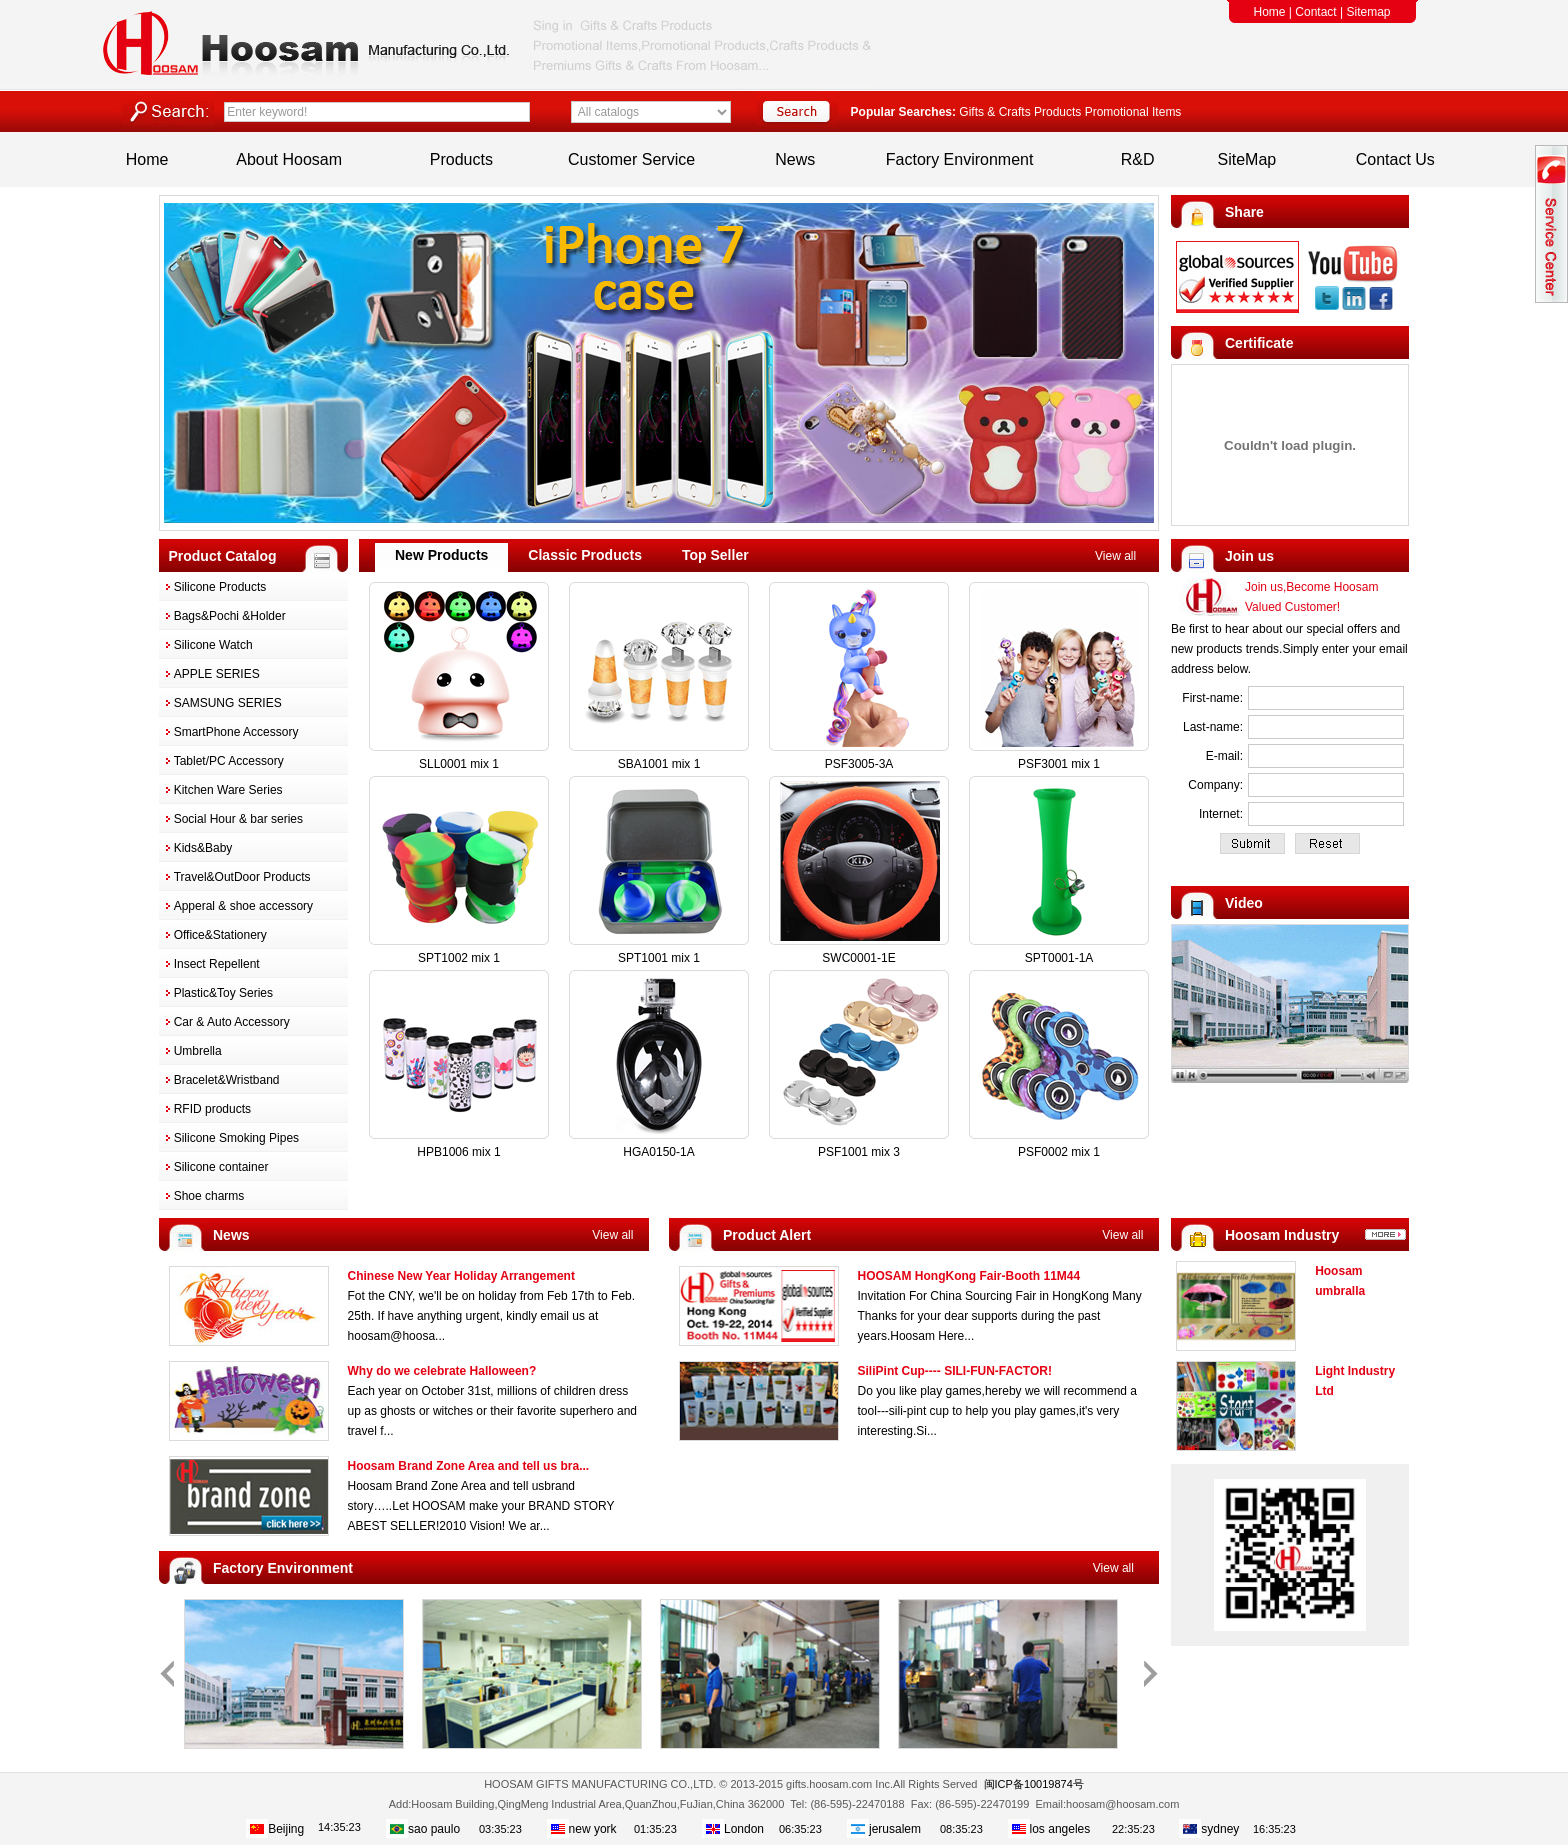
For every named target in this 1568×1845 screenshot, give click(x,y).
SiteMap (1247, 159)
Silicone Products (220, 587)
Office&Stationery (220, 935)
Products (461, 159)
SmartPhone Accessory (236, 732)
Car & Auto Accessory (232, 1022)
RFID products (212, 1109)
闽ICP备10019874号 (1034, 1784)
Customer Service (631, 159)
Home (1270, 12)
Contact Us (1395, 159)
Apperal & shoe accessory (243, 906)
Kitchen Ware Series (228, 790)
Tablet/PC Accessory (229, 761)
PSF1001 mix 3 (859, 1152)
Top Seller (715, 555)
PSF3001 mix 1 (1059, 764)
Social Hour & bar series (238, 819)
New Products (441, 555)
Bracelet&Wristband (227, 1080)
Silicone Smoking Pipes (236, 1138)
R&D (1138, 159)
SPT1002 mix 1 (459, 958)
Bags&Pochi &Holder (230, 616)
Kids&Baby (203, 848)
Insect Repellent (217, 964)
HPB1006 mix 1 (458, 1152)
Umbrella (198, 1051)
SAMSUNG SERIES (228, 703)
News (795, 159)
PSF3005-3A (859, 764)
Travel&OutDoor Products (242, 877)
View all (1115, 556)
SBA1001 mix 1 (659, 764)
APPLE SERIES (217, 674)
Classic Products (585, 555)
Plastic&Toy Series (223, 993)
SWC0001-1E (858, 958)
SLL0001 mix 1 (459, 764)
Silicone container (221, 1167)
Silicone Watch (213, 645)
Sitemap (1368, 12)
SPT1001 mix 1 (659, 958)
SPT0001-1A (1059, 958)
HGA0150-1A (658, 1152)
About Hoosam (289, 159)
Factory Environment (960, 159)
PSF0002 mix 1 (1059, 1152)
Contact (1315, 12)
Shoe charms (209, 1196)
